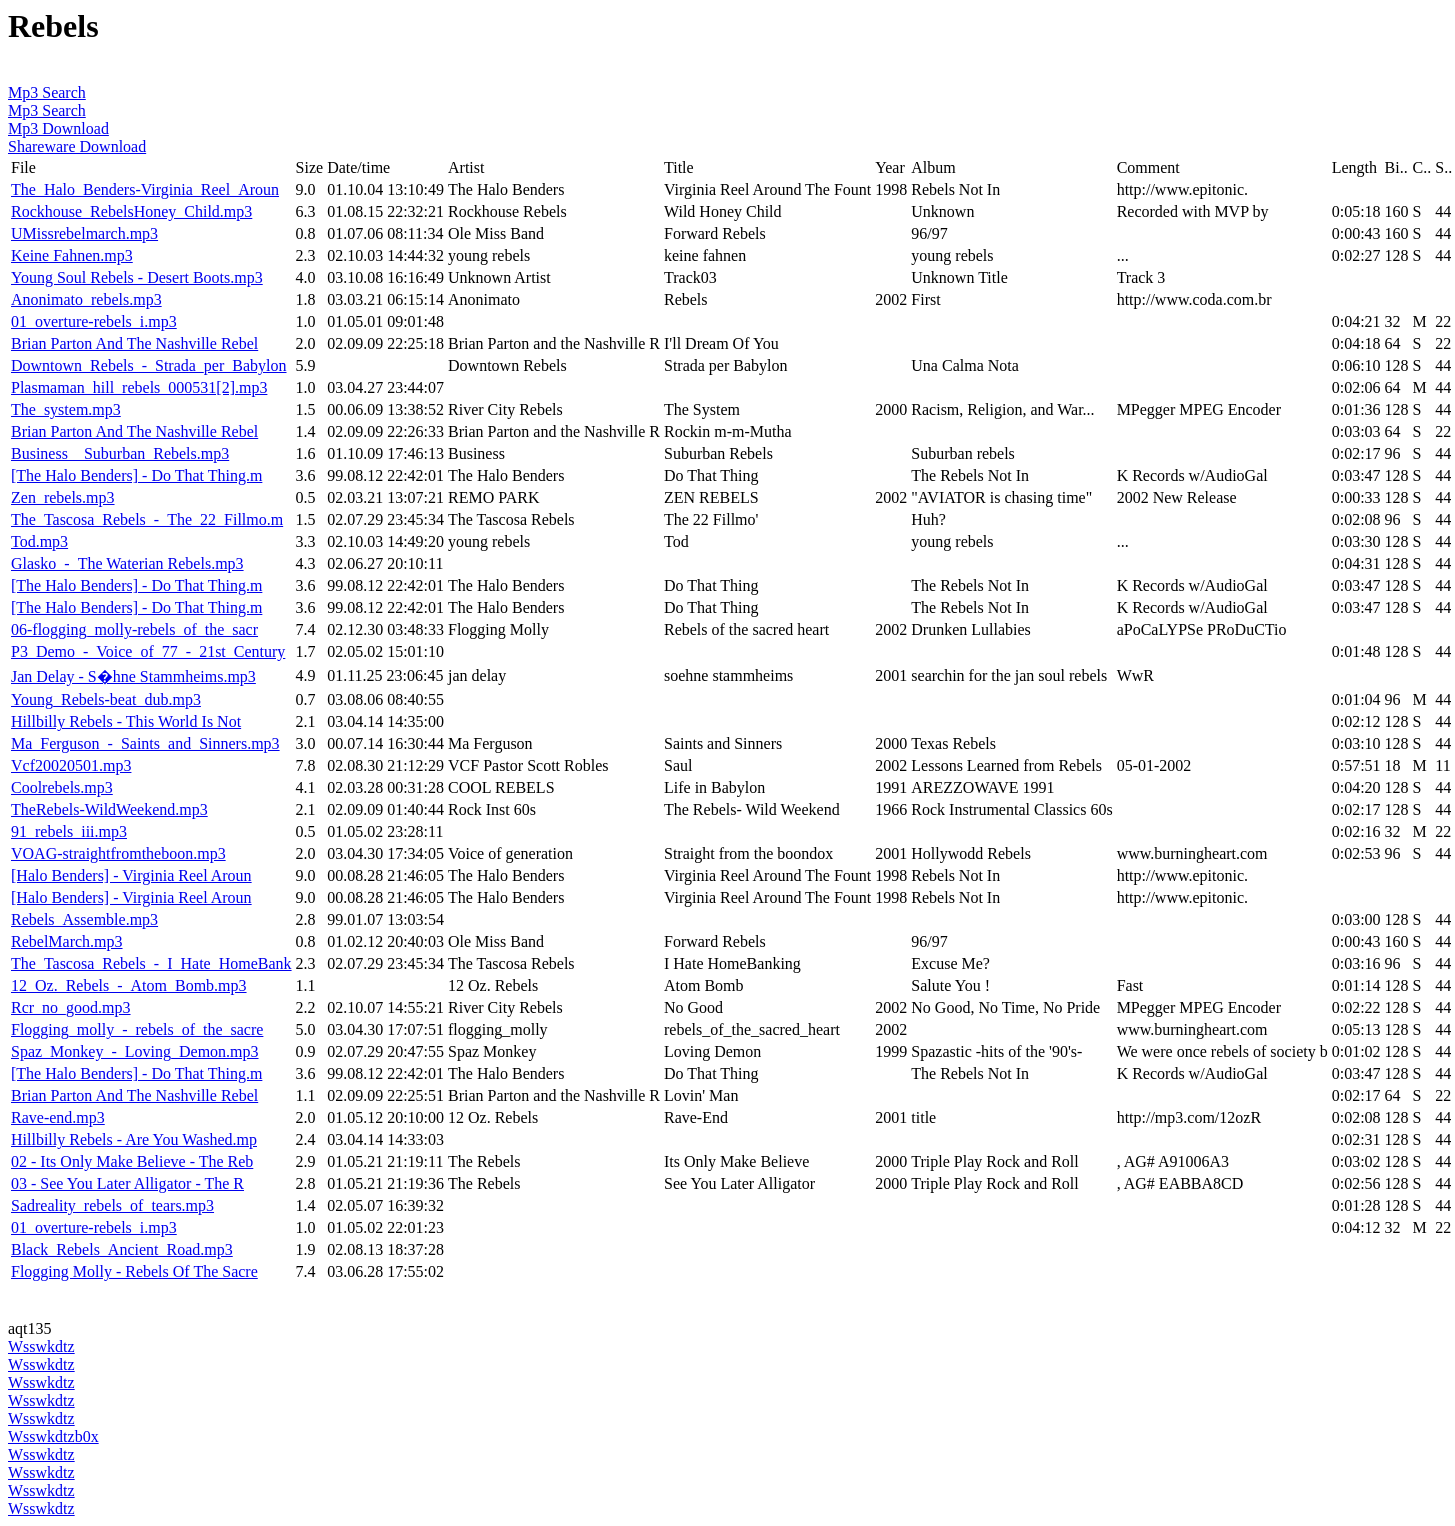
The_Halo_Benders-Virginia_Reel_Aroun (145, 189)
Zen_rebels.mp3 (63, 497)
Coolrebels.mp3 (62, 787)
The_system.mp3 (66, 409)
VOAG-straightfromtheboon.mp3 (118, 853)
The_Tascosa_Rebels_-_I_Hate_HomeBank (151, 963)
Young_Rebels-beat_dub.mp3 (106, 699)
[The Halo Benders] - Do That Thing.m (136, 475)
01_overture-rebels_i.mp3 (94, 321)
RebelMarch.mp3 (67, 941)
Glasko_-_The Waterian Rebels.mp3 (127, 563)
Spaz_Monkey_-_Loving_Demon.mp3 (135, 1051)
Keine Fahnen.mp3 (72, 255)
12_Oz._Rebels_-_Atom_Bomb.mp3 (129, 985)
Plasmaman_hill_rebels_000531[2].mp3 (139, 387)
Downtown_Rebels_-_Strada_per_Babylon (149, 365)
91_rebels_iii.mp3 (69, 831)
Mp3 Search (47, 92)
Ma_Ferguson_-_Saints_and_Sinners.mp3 (145, 743)
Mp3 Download (58, 128)
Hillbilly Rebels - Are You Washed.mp (134, 1139)
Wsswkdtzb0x (53, 1436)
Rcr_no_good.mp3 (71, 1007)
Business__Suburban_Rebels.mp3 (120, 453)
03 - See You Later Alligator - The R (127, 1183)
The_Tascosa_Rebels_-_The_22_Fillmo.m (147, 519)
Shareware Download (77, 146)
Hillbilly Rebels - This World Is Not (126, 721)
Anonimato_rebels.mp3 (86, 299)
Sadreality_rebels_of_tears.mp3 (112, 1205)
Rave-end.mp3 (58, 1117)
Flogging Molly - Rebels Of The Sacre (134, 1271)
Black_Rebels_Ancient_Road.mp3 (122, 1249)
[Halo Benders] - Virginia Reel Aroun (131, 875)
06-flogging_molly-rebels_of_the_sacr (134, 629)
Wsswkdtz (41, 1346)
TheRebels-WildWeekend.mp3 (109, 809)
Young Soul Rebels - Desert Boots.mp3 (137, 277)
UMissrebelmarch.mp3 (84, 233)
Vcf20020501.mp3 (71, 765)
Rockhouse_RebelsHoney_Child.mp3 (131, 211)
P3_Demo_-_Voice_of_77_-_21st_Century (148, 651)
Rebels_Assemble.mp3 (84, 919)
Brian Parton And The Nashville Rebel (134, 343)
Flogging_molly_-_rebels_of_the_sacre (137, 1029)
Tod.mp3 (39, 541)
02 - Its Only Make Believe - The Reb (132, 1161)
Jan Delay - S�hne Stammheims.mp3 (133, 676)
